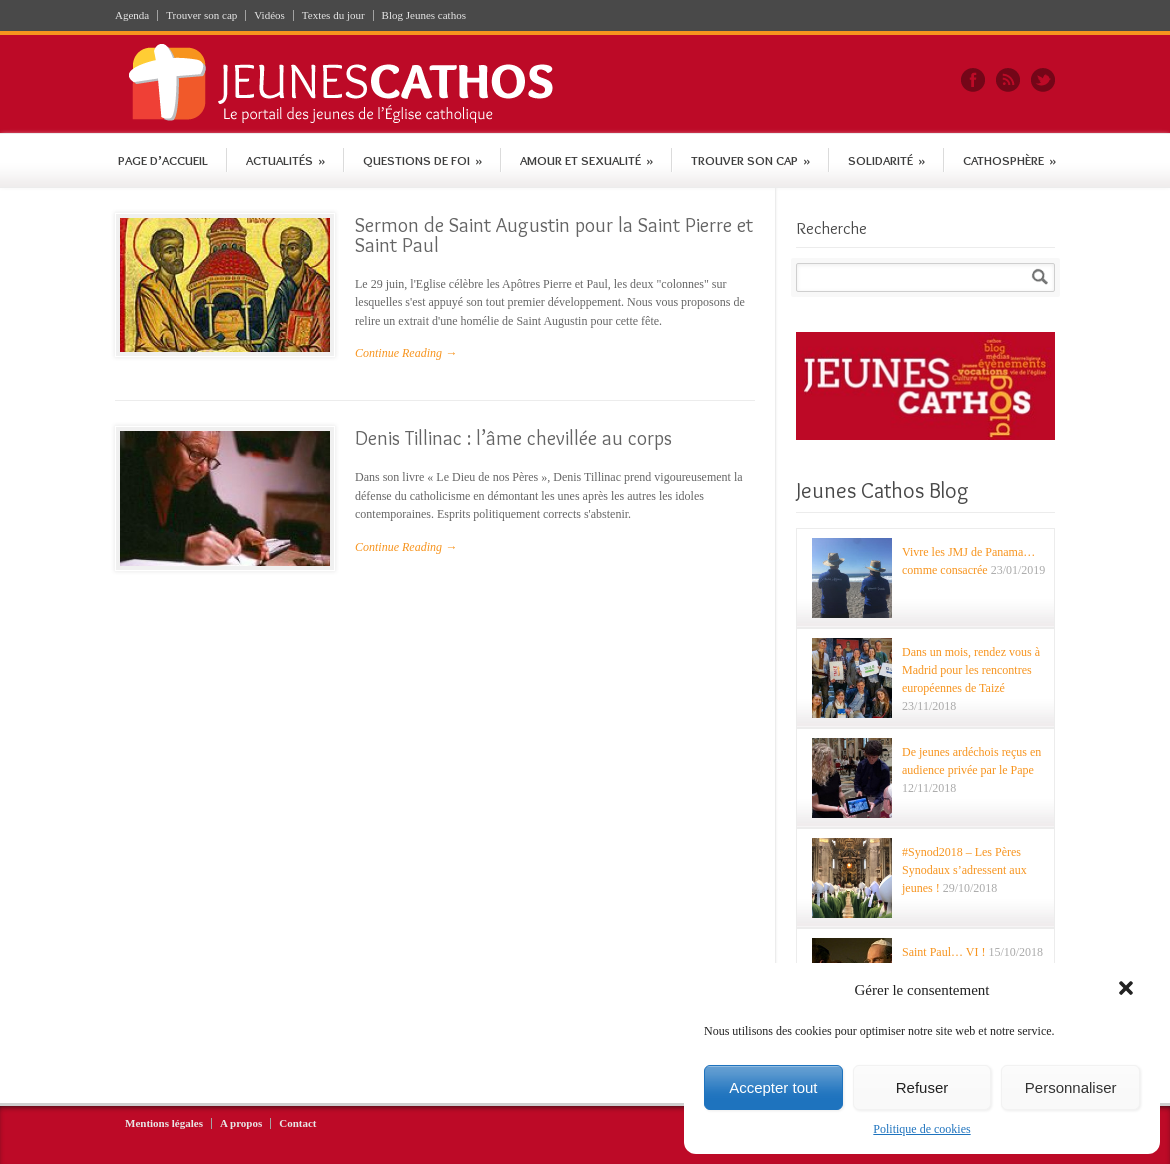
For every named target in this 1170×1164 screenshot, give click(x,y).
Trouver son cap (201, 15)
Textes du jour (333, 15)
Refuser (922, 1087)
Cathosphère (1009, 160)
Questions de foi (422, 160)
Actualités (285, 160)
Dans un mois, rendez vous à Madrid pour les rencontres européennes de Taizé (971, 670)
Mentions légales (164, 1123)
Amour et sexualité (586, 160)
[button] (1128, 990)
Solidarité (886, 160)
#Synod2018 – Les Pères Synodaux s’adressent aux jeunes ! (964, 870)
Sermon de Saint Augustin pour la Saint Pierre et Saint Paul (554, 235)
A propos (241, 1123)
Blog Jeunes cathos (424, 15)
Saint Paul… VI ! (943, 952)
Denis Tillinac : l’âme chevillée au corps (513, 438)
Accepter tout (773, 1087)
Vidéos (269, 15)
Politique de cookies (921, 1129)
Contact (297, 1123)
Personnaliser (1071, 1087)
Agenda (132, 15)
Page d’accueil (163, 160)
